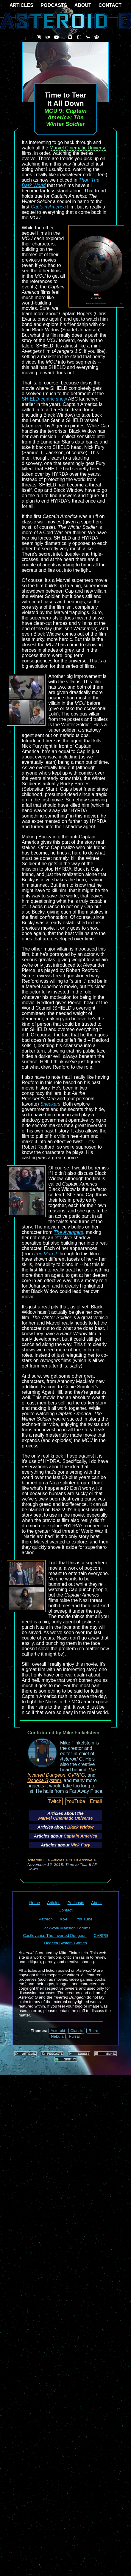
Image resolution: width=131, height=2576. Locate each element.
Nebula (57, 2036)
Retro (93, 2030)
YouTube (75, 1801)
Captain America (48, 206)
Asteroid (58, 2030)
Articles (58, 1860)
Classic (77, 2030)
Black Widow (80, 1827)
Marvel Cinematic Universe (77, 147)
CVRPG (76, 1775)
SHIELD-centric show (44, 398)
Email (96, 1801)
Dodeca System (44, 1780)
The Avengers (68, 1232)
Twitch (54, 1801)
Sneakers (50, 1104)
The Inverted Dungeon (61, 1772)
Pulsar (74, 2036)
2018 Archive (81, 1860)
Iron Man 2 (45, 1253)
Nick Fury (80, 1845)
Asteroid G (36, 1860)
